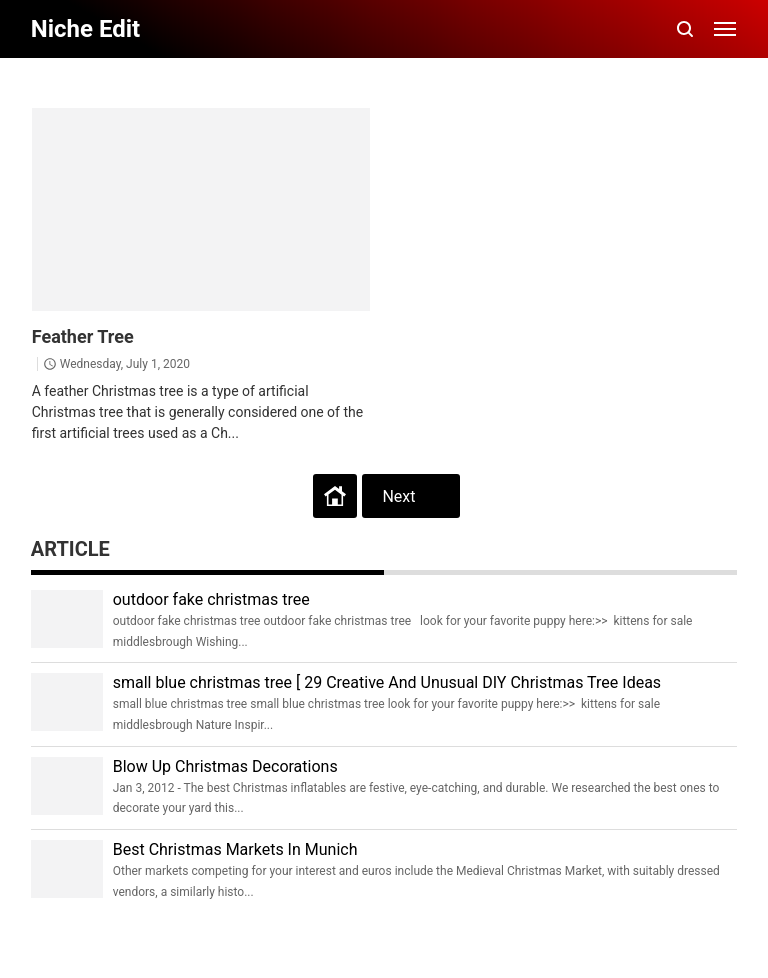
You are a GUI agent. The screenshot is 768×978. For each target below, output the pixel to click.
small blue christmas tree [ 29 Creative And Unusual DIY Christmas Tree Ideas (387, 682)
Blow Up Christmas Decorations (225, 766)
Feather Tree (83, 336)
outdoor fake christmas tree (211, 599)
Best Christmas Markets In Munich (235, 849)
